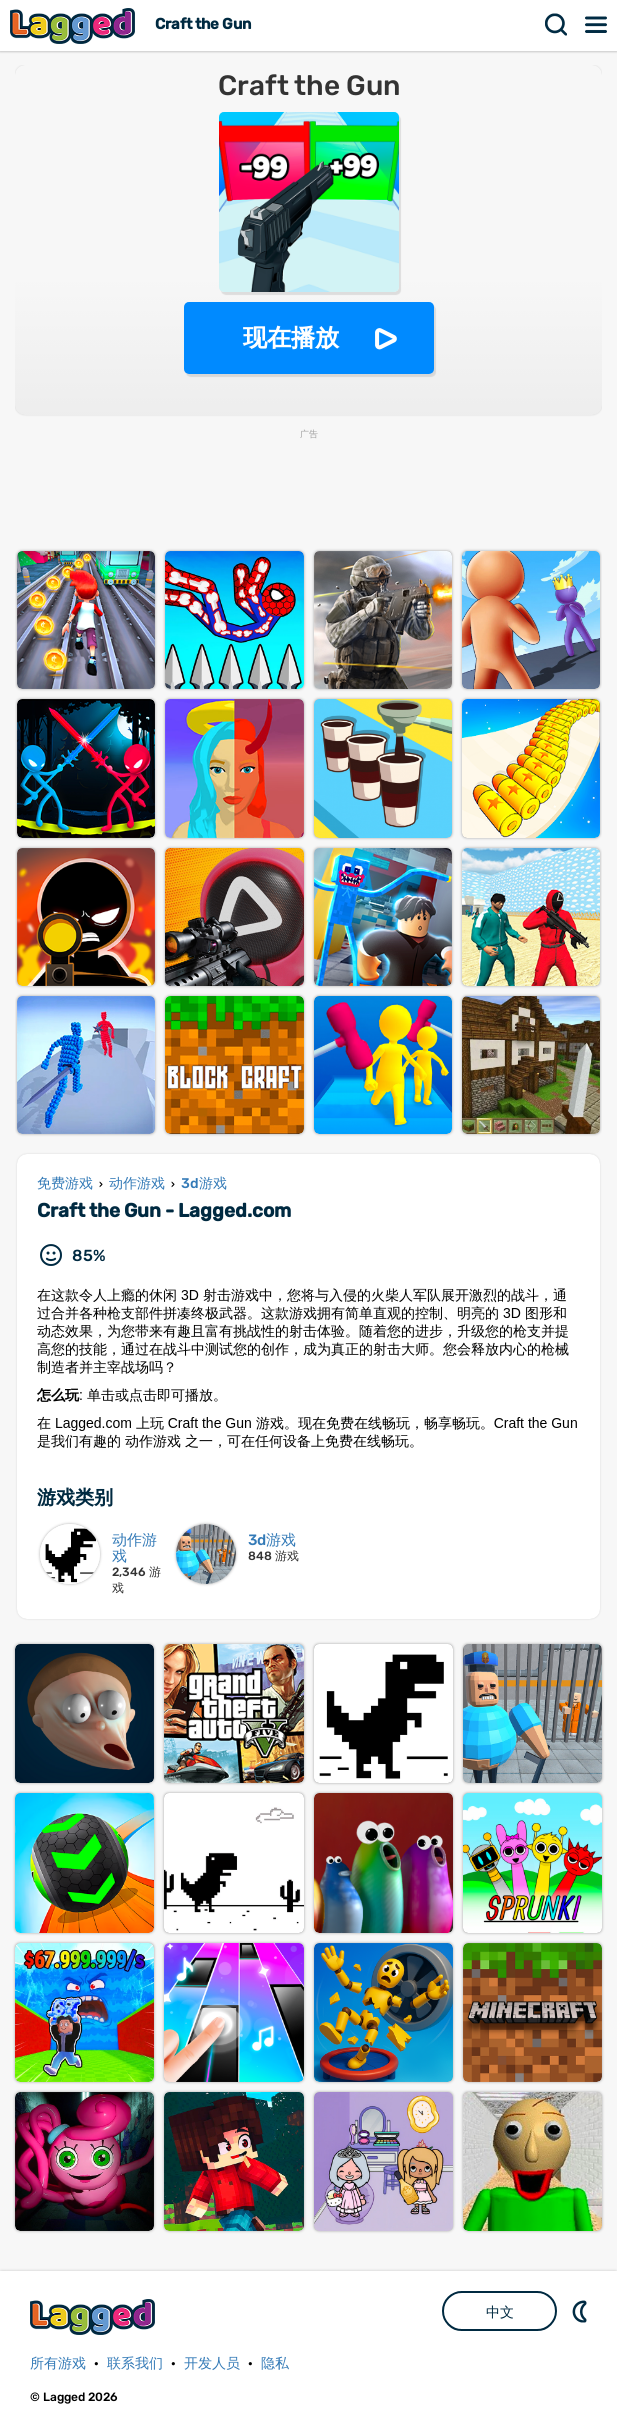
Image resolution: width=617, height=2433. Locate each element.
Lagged (75, 25)
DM (582, 2311)
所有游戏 (58, 2363)
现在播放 (291, 337)
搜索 (557, 25)
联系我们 (135, 2363)
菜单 (597, 25)
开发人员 (212, 2363)
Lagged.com (95, 2316)
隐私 (275, 2363)
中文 (500, 2312)
